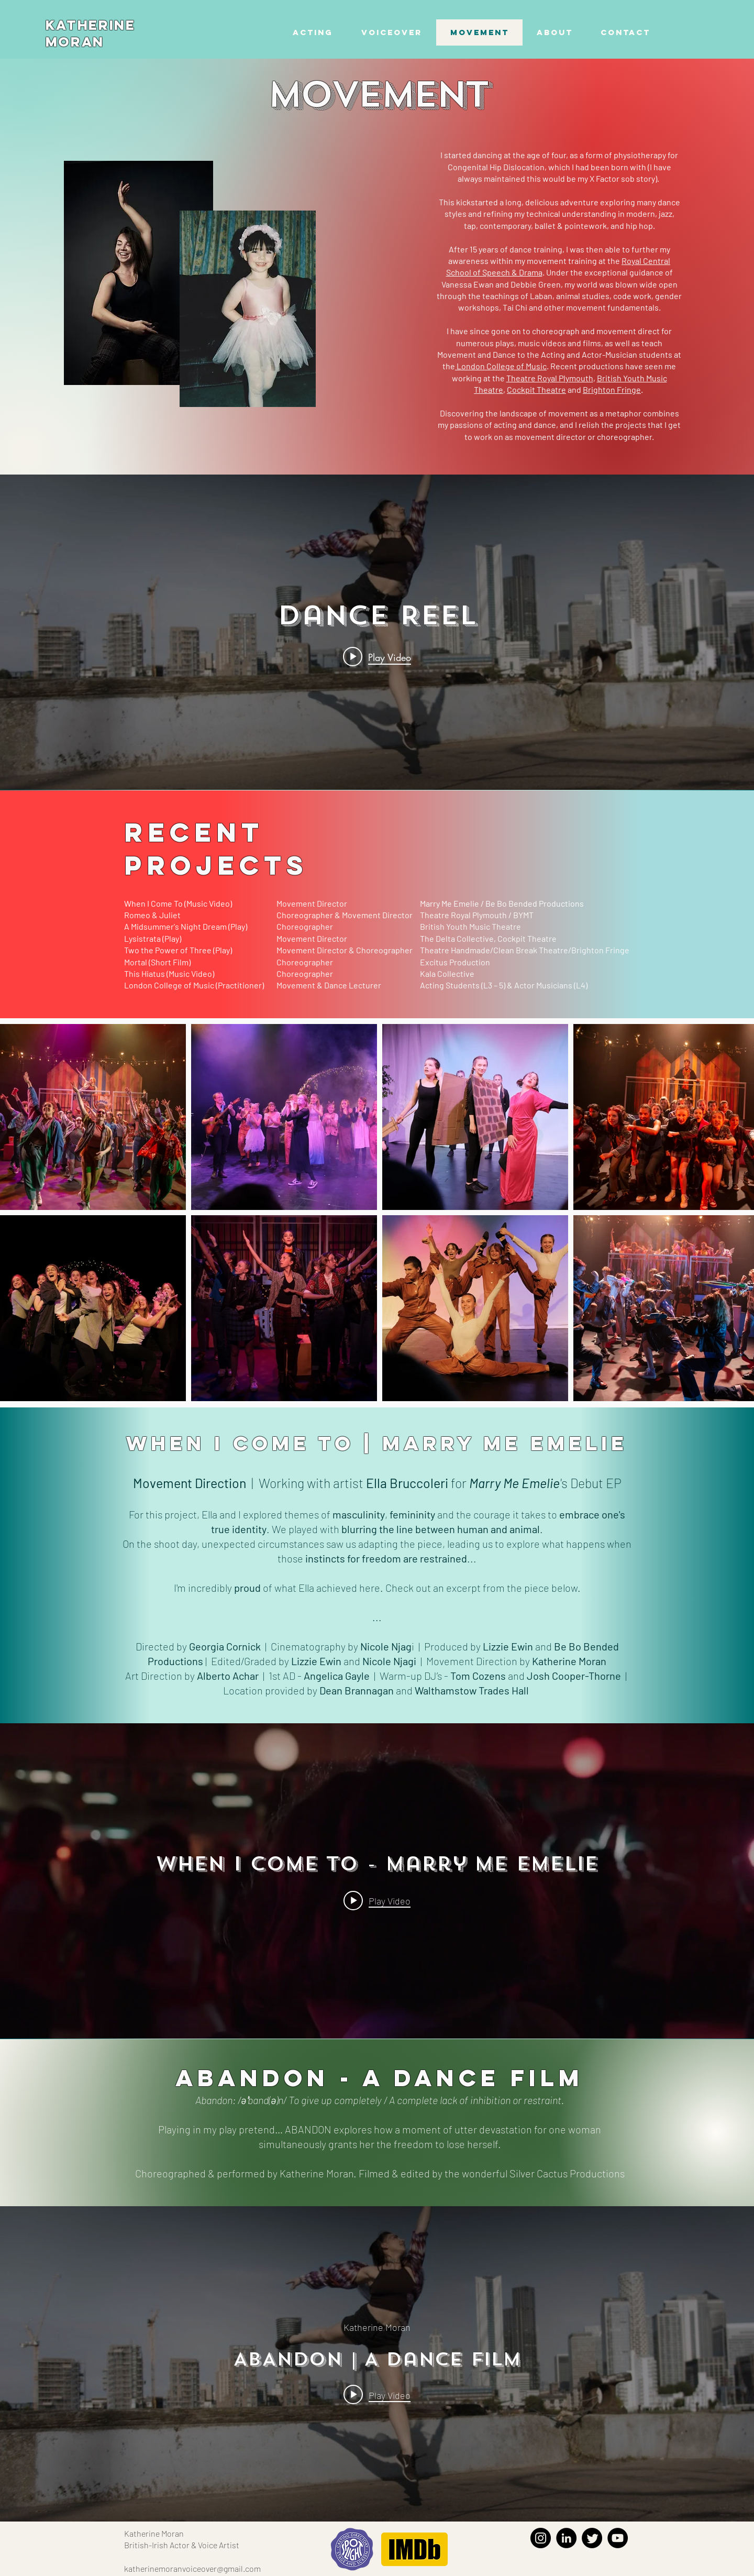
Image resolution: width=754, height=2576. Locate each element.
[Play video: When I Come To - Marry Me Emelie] (377, 1900)
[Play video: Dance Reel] (377, 656)
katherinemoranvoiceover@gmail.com (192, 2568)
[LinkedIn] (566, 2538)
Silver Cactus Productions (567, 2173)
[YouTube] (617, 2538)
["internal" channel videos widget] (377, 632)
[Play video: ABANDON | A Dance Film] (377, 2394)
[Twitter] (592, 2538)
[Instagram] (540, 2538)
